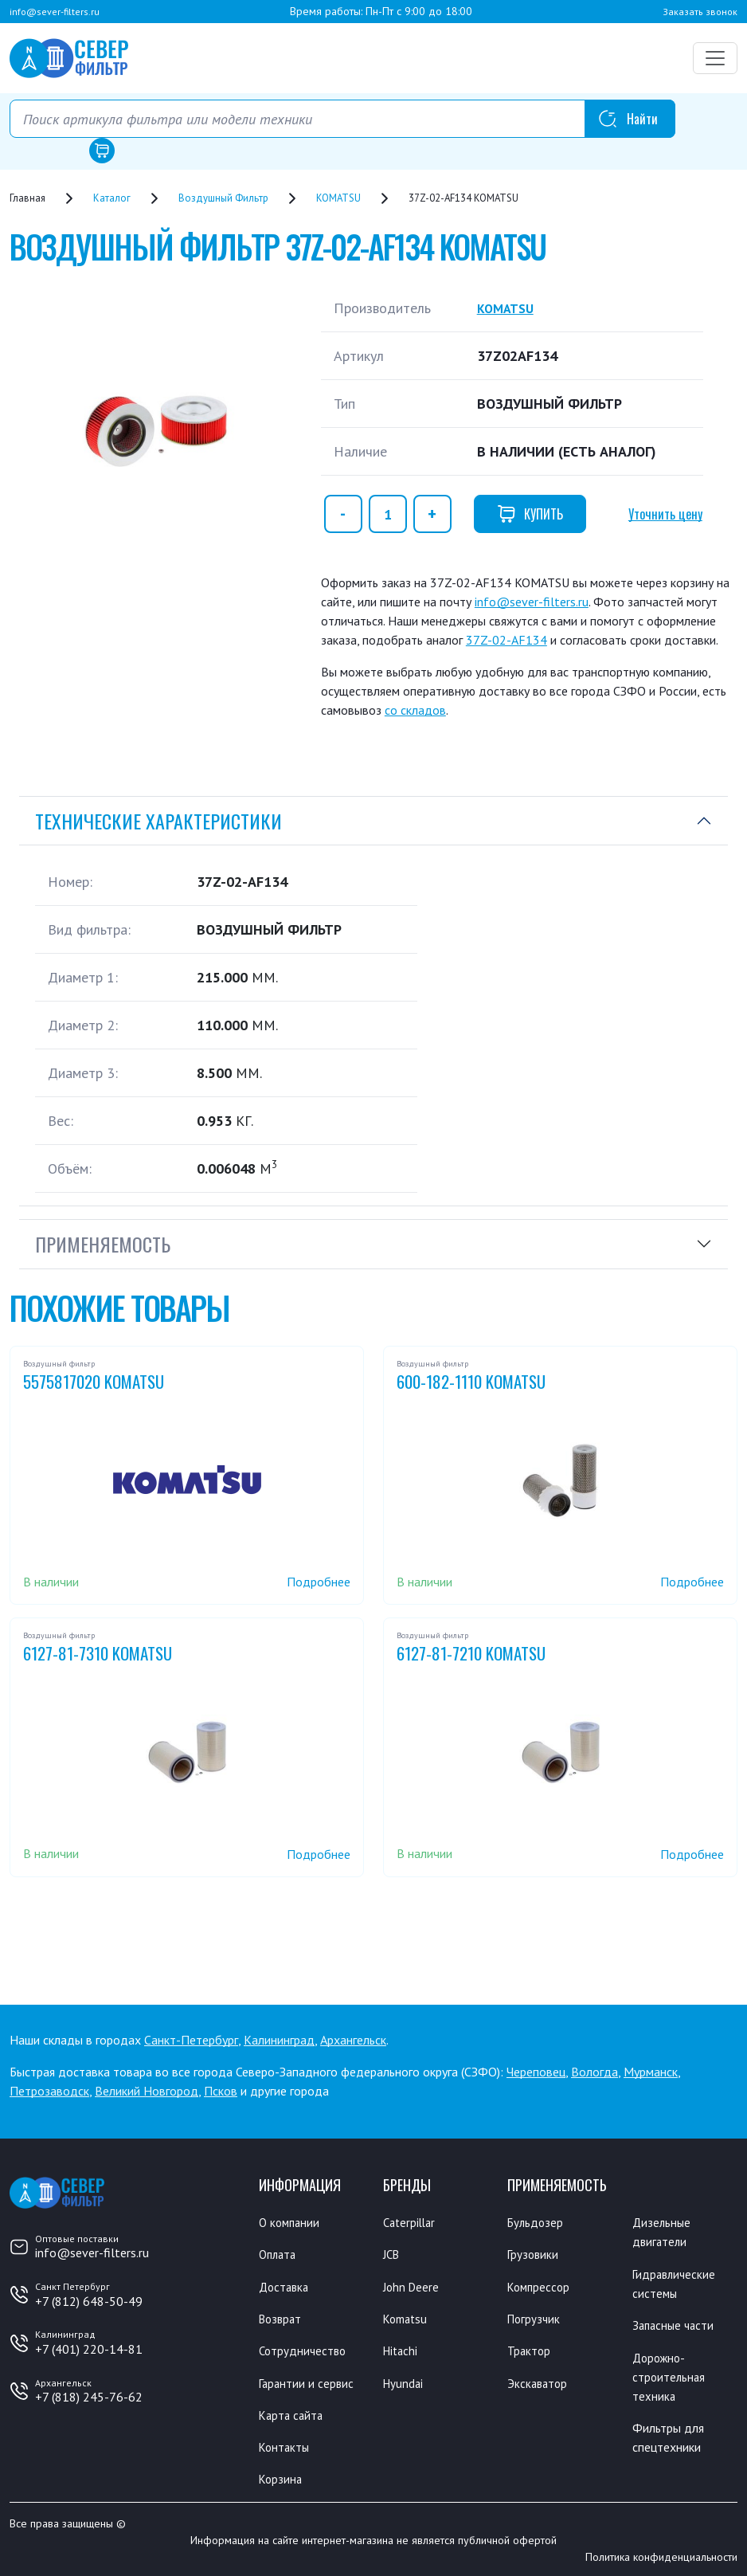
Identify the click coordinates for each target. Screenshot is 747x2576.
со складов (415, 710)
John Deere (412, 2286)
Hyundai (404, 2382)
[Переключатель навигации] (715, 58)
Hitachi (401, 2350)
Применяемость (102, 1243)
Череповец (535, 2072)
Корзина (281, 2477)
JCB (392, 2254)
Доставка (285, 2286)
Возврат (282, 2318)
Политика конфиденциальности (661, 2554)
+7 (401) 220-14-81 (89, 2349)
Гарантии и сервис (308, 2382)
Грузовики (534, 2254)
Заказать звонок (700, 12)
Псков (220, 2091)
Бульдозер (536, 2222)
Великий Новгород (146, 2091)
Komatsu (407, 2318)
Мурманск (651, 2072)
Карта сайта (293, 2413)
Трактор (529, 2350)
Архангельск (353, 2040)
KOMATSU (508, 308)
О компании (291, 2222)
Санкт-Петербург (191, 2040)
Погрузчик (535, 2318)
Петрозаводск (49, 2091)
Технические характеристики (158, 820)
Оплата (279, 2254)
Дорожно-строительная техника (669, 2375)
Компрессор (540, 2286)
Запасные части (675, 2324)
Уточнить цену (665, 513)
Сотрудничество (304, 2350)
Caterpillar (411, 2222)
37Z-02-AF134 (506, 640)
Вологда (594, 2072)
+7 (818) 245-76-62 (89, 2397)
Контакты (285, 2445)
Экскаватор (538, 2382)
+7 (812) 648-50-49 (89, 2301)
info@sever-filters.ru (55, 12)
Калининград (279, 2040)
